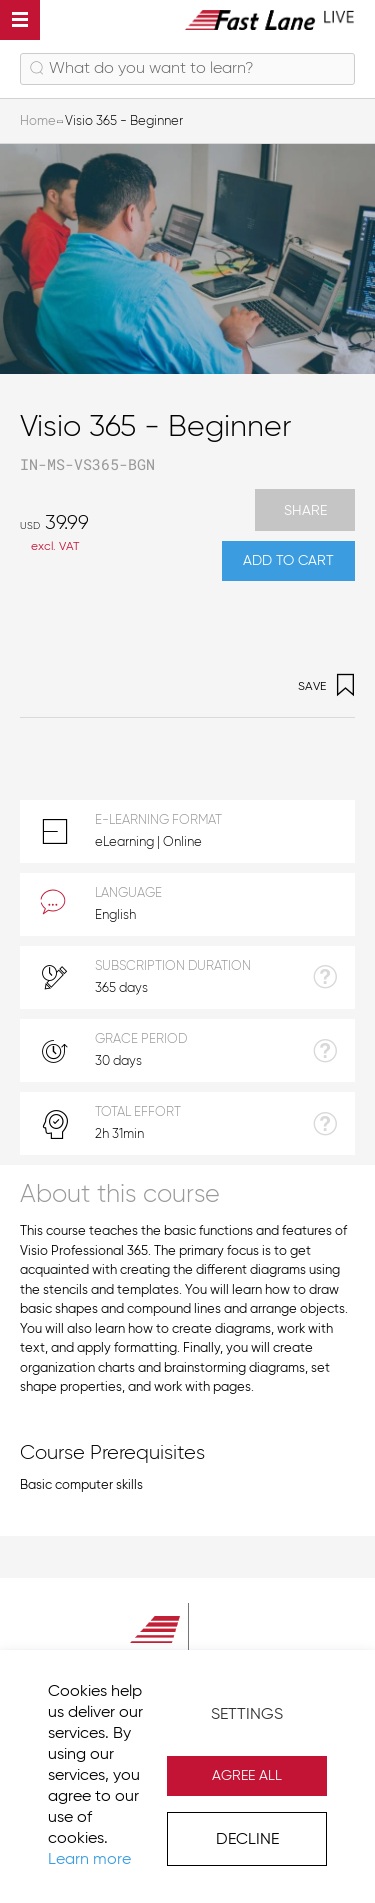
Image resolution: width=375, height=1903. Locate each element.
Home (38, 121)
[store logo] (270, 19)
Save (326, 687)
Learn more (89, 1860)
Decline (247, 1840)
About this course (120, 1195)
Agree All (247, 1776)
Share (305, 511)
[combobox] (187, 69)
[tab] (187, 1193)
